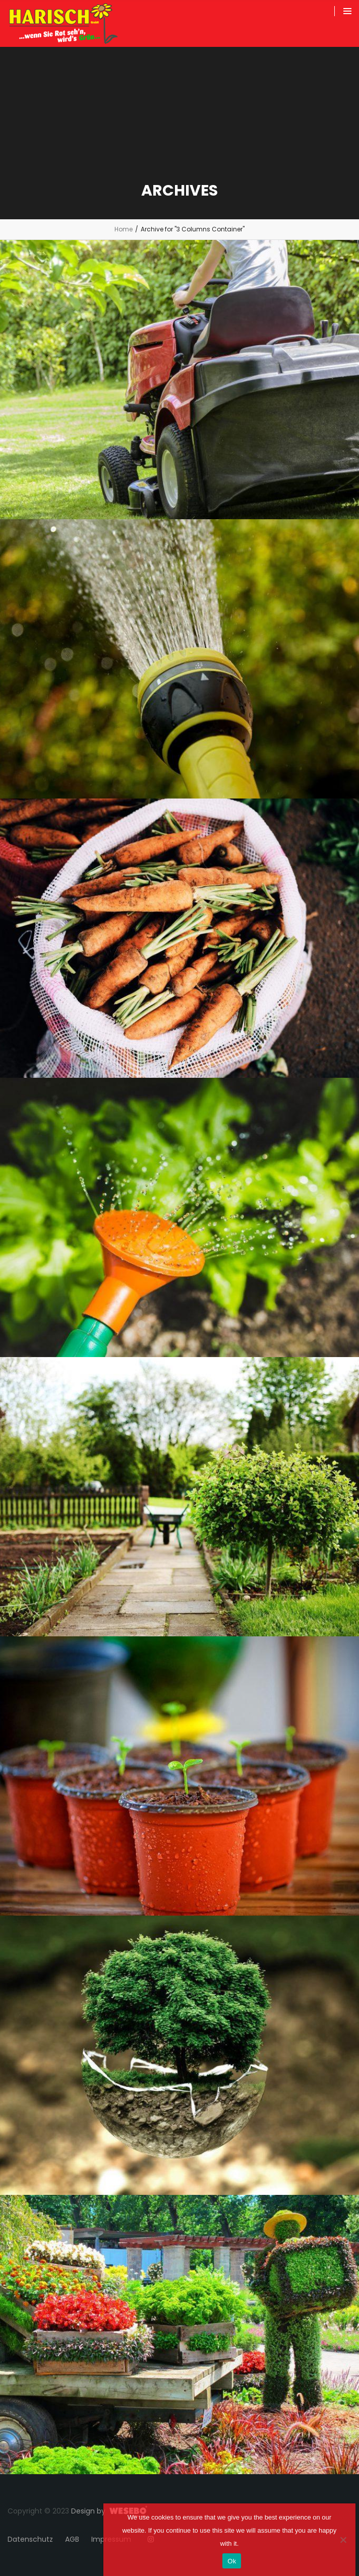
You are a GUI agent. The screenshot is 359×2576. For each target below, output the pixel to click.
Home (123, 229)
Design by (88, 2511)
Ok (231, 2561)
